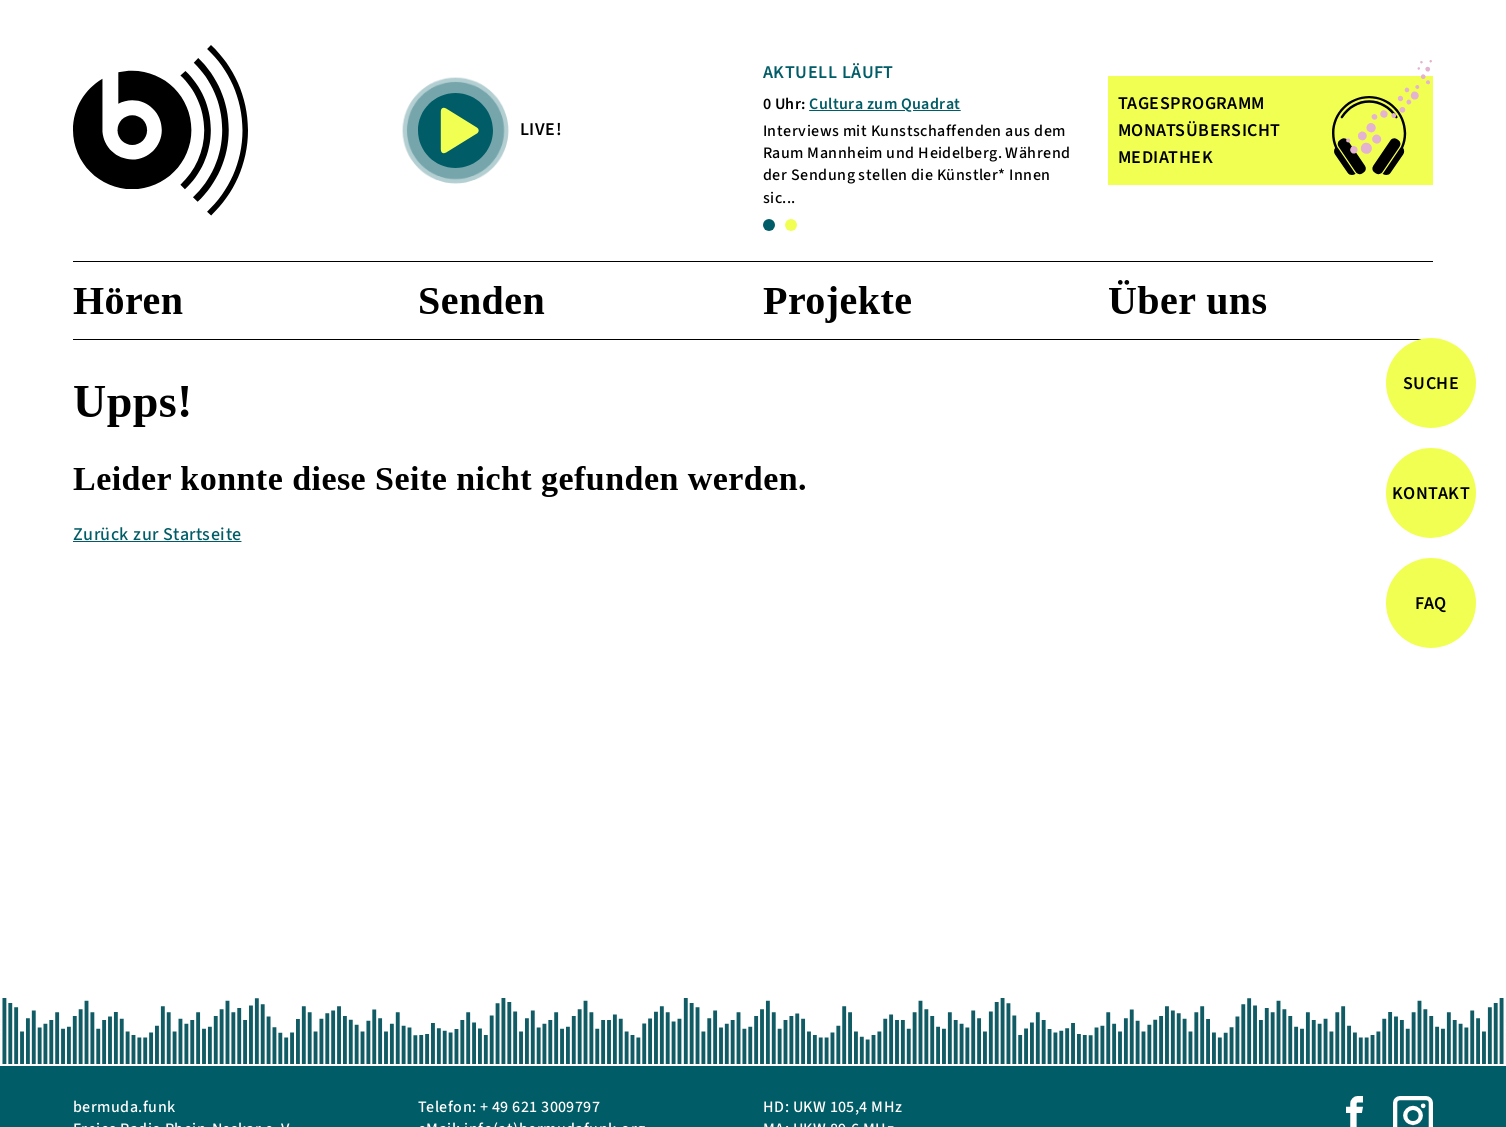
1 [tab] (769, 225)
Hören (128, 300)
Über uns (1188, 300)
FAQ (1430, 603)
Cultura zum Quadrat (885, 104)
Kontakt (1431, 493)
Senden (481, 300)
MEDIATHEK (1165, 157)
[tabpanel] (922, 134)
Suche (1431, 383)
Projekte (837, 300)
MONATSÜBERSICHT (1199, 130)
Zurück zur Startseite (157, 534)
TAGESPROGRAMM (1191, 103)
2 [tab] (791, 225)
